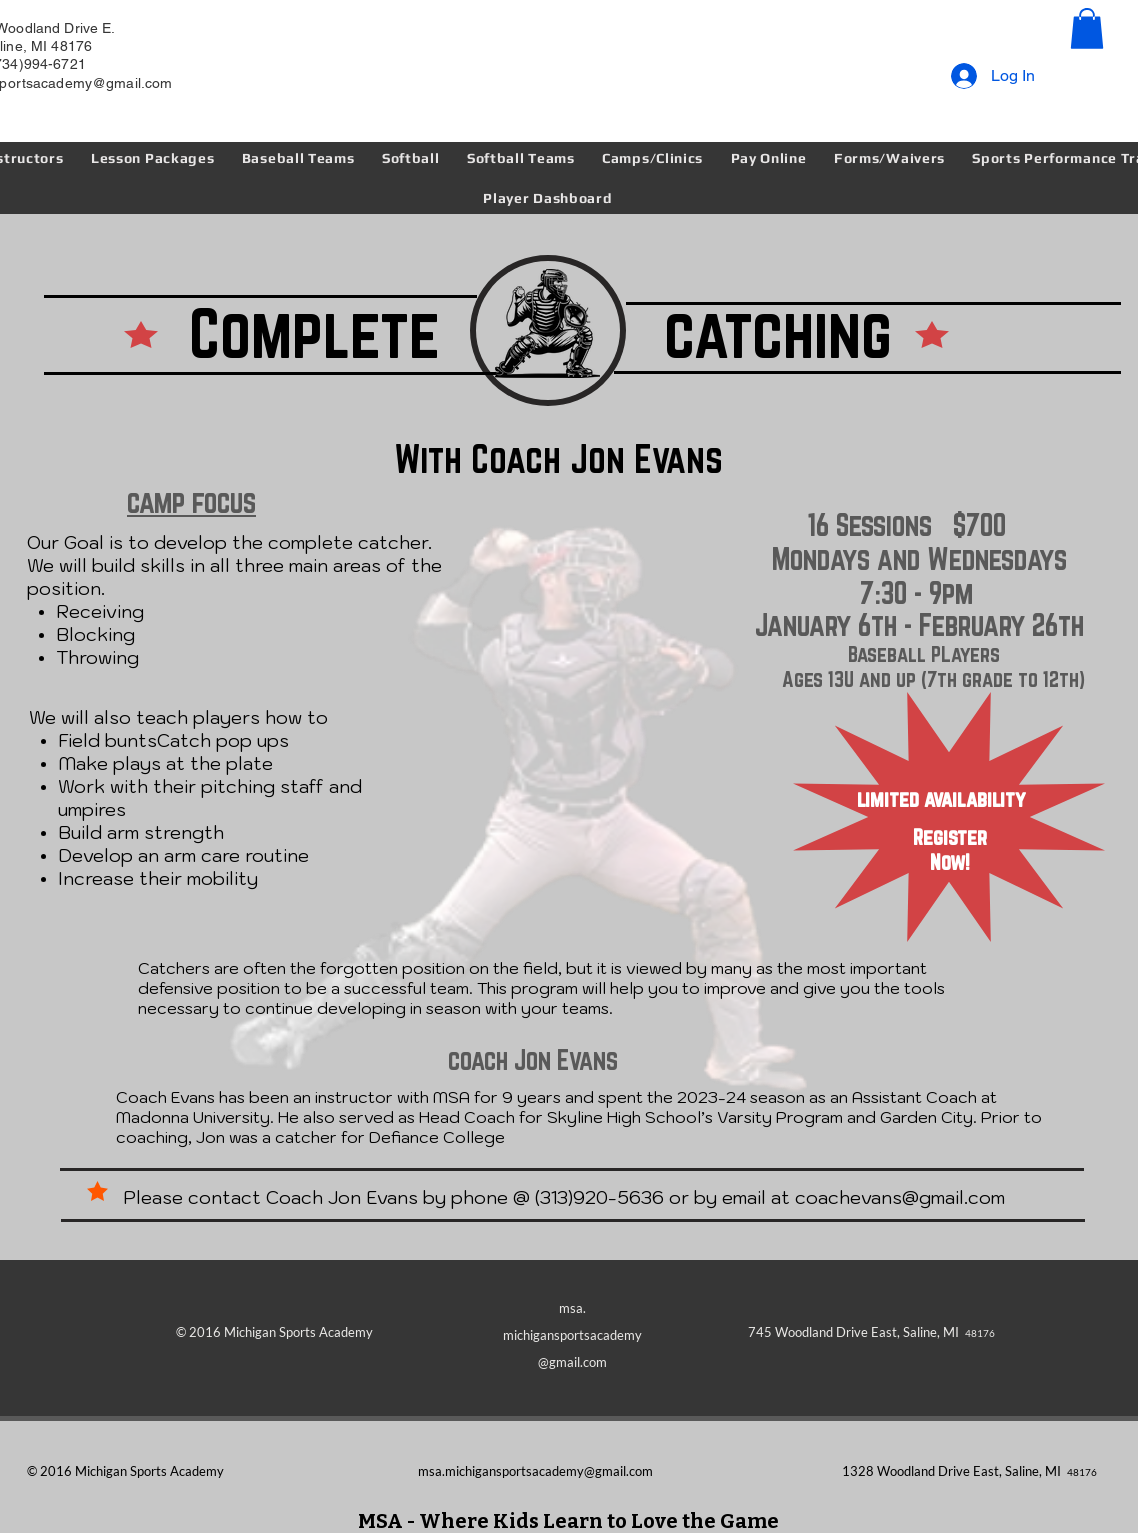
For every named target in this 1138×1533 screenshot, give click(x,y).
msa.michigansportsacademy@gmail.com (535, 1471)
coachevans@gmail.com (900, 1197)
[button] (1087, 28)
